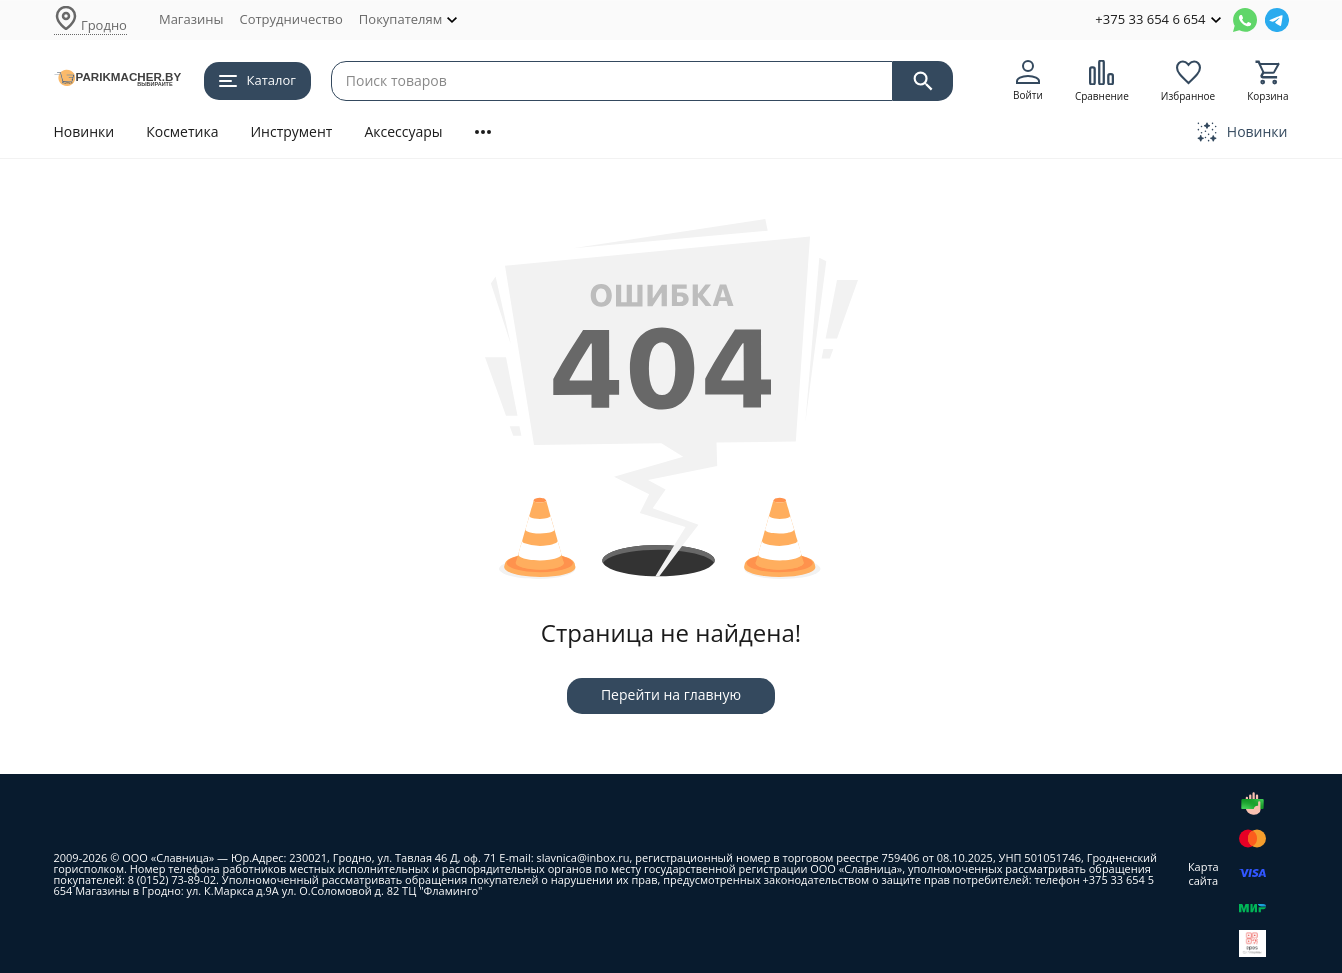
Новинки (84, 131)
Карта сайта (1203, 873)
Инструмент (291, 131)
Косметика (182, 131)
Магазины (191, 19)
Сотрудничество (290, 19)
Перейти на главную (671, 694)
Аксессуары (403, 131)
